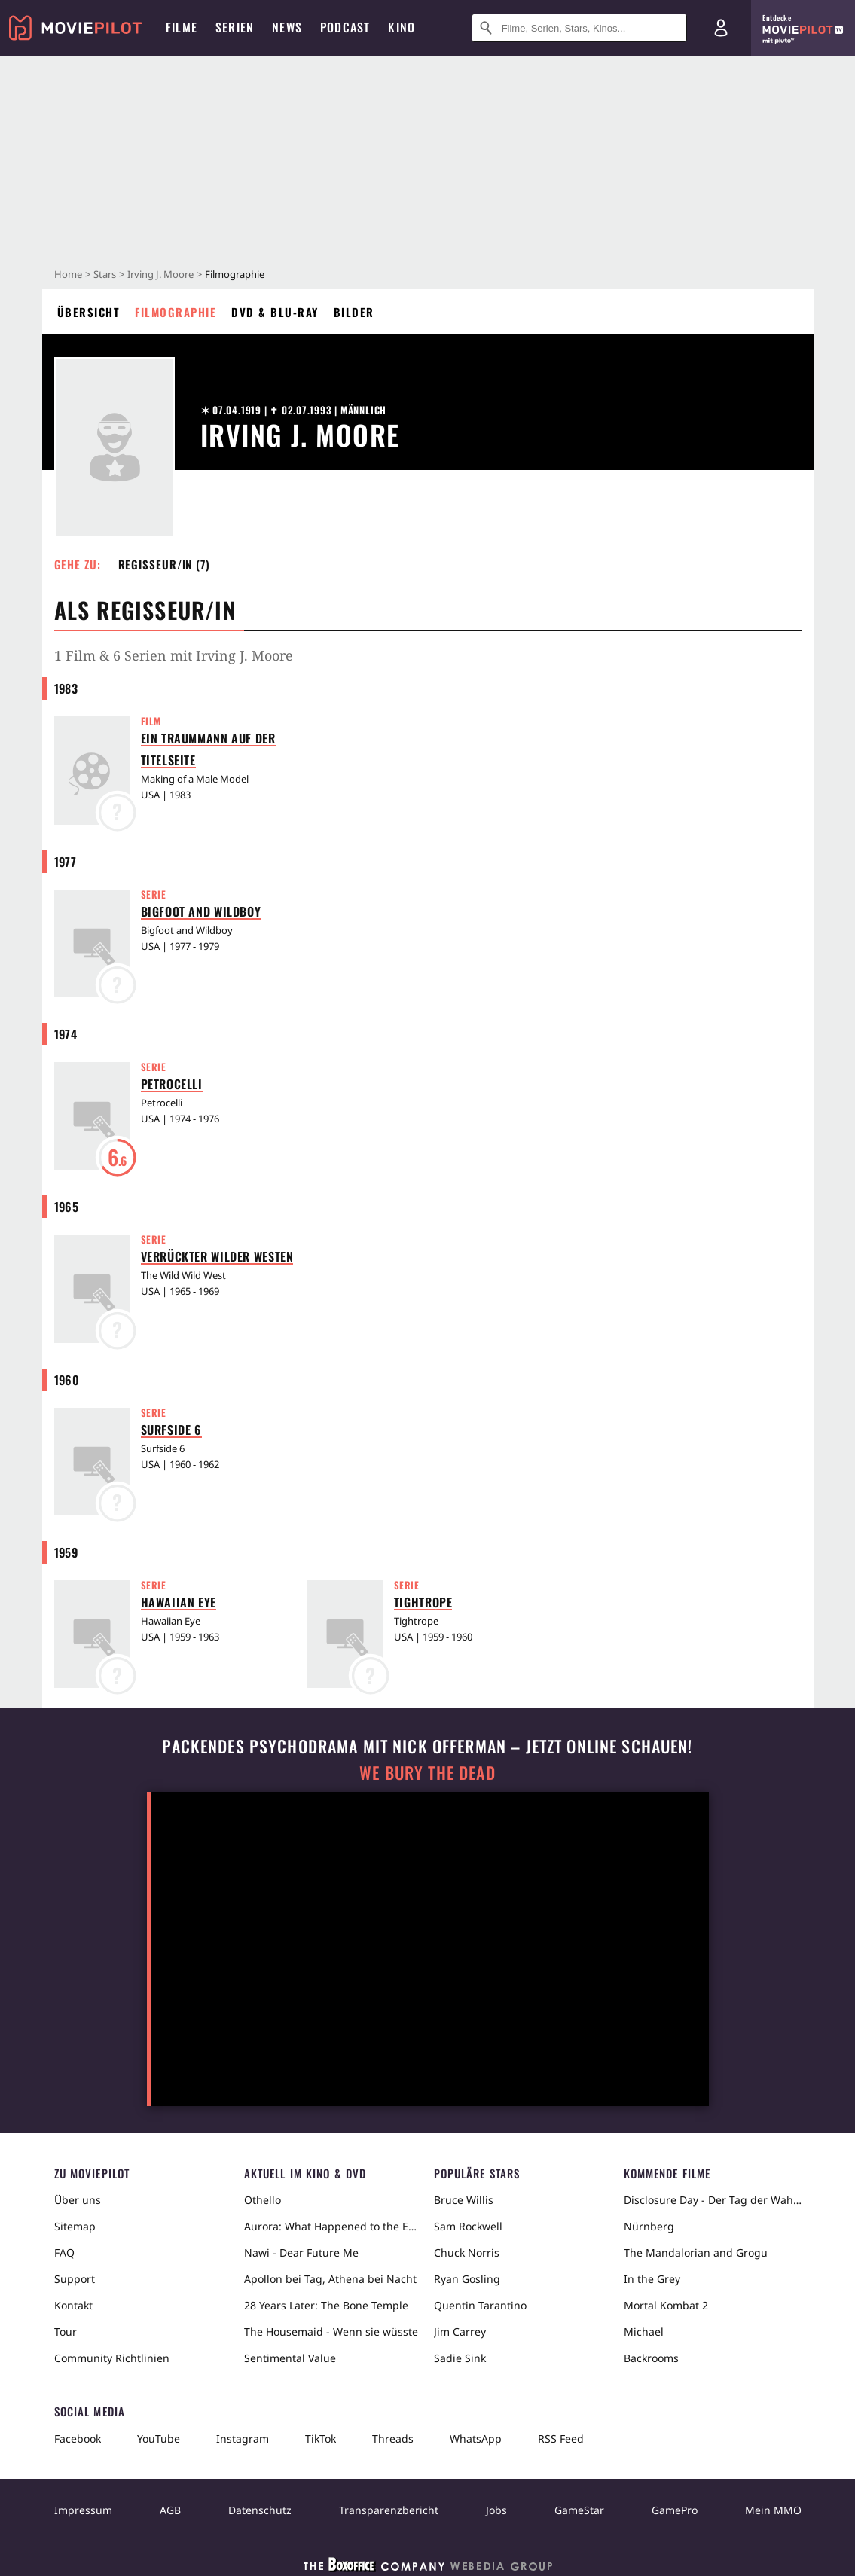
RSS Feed (561, 2438)
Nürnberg (649, 2226)
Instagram (242, 2438)
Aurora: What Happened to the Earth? (333, 2226)
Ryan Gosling (467, 2279)
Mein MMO (773, 2510)
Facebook (77, 2438)
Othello (262, 2200)
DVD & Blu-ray (275, 312)
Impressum (83, 2510)
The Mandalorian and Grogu (696, 2252)
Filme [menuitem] (181, 27)
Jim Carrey (460, 2331)
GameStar (579, 2510)
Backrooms (651, 2358)
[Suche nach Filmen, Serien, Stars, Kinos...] (579, 28)
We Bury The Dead (427, 1773)
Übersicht (89, 312)
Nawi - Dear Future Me (301, 2252)
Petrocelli (172, 1084)
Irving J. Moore (160, 274)
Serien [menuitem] (234, 27)
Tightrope (423, 1602)
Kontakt (73, 2305)
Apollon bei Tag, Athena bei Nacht (330, 2279)
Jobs (496, 2510)
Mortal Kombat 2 (666, 2305)
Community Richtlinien (111, 2358)
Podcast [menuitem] (345, 27)
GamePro (675, 2510)
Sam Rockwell (468, 2226)
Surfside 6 (171, 1430)
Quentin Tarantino (480, 2305)
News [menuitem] (287, 27)
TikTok (320, 2438)
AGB (170, 2510)
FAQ (64, 2252)
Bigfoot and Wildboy (201, 911)
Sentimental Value (290, 2358)
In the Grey (652, 2279)
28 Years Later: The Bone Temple (326, 2305)
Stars (104, 274)
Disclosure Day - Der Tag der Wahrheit (713, 2200)
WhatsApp (476, 2438)
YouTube (158, 2438)
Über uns (77, 2200)
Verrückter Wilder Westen (217, 1256)
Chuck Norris (466, 2252)
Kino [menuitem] (401, 27)
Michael (644, 2331)
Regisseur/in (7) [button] (164, 564)
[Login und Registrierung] (721, 28)
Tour (65, 2331)
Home (68, 274)
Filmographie (175, 312)
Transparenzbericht (388, 2510)
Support (74, 2279)
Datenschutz (260, 2510)
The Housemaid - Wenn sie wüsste (331, 2331)
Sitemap (75, 2226)
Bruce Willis (463, 2200)
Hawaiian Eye (179, 1602)
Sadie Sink (460, 2358)
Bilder (354, 312)
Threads (393, 2438)
